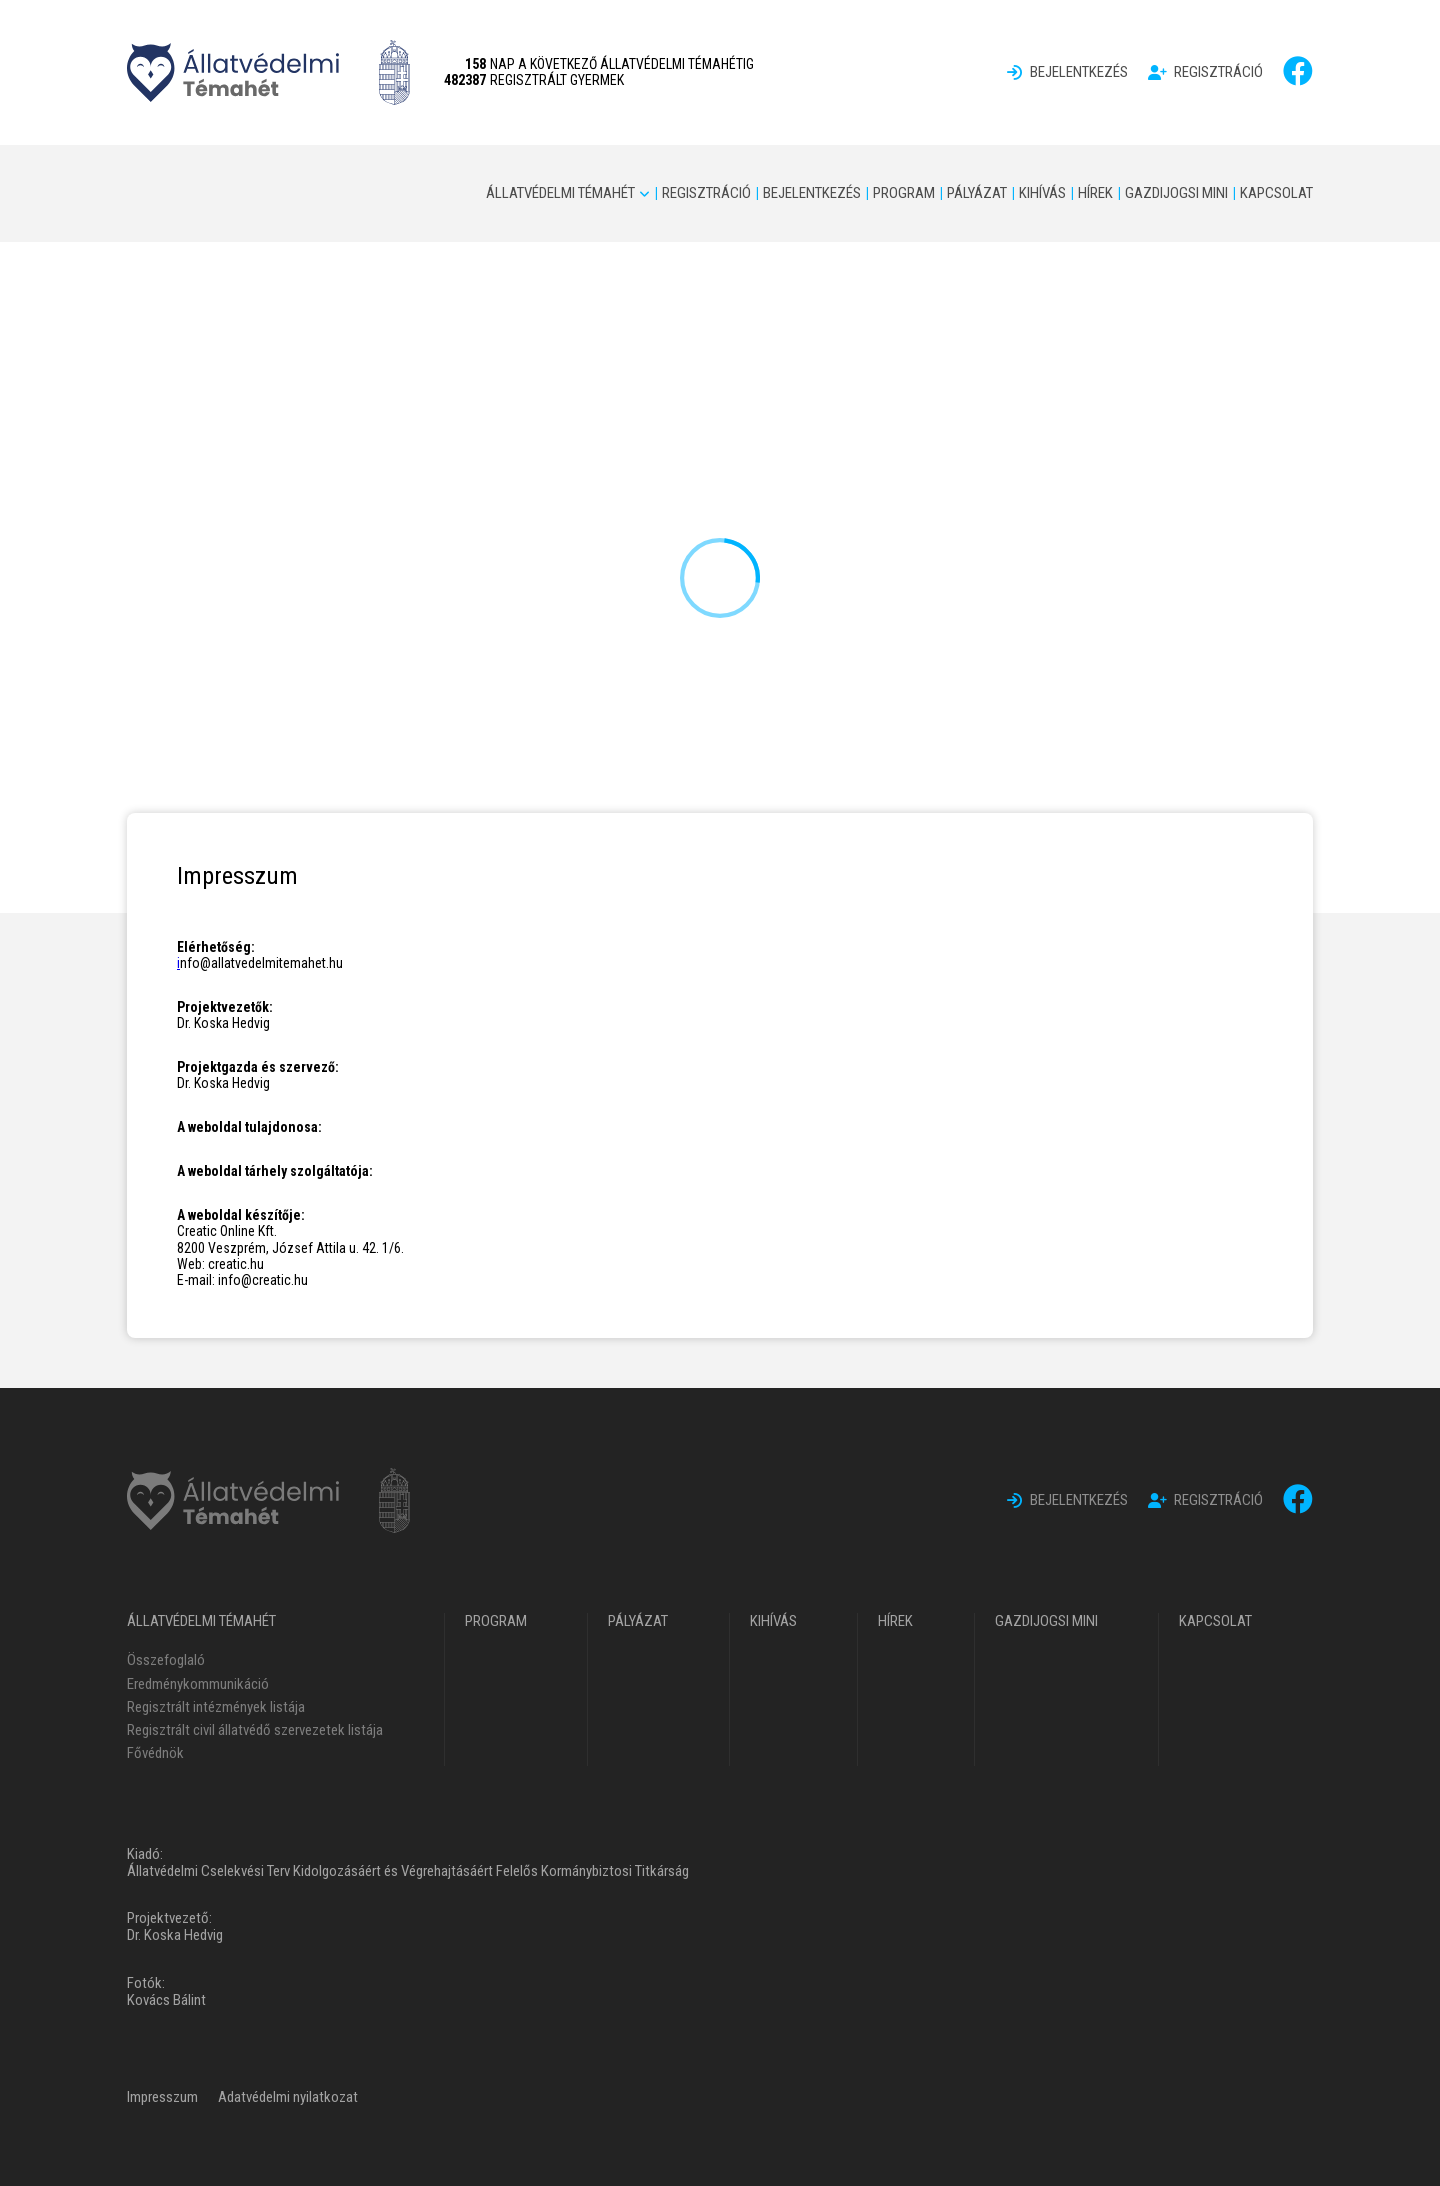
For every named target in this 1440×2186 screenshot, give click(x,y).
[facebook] (1298, 71)
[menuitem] (1067, 72)
